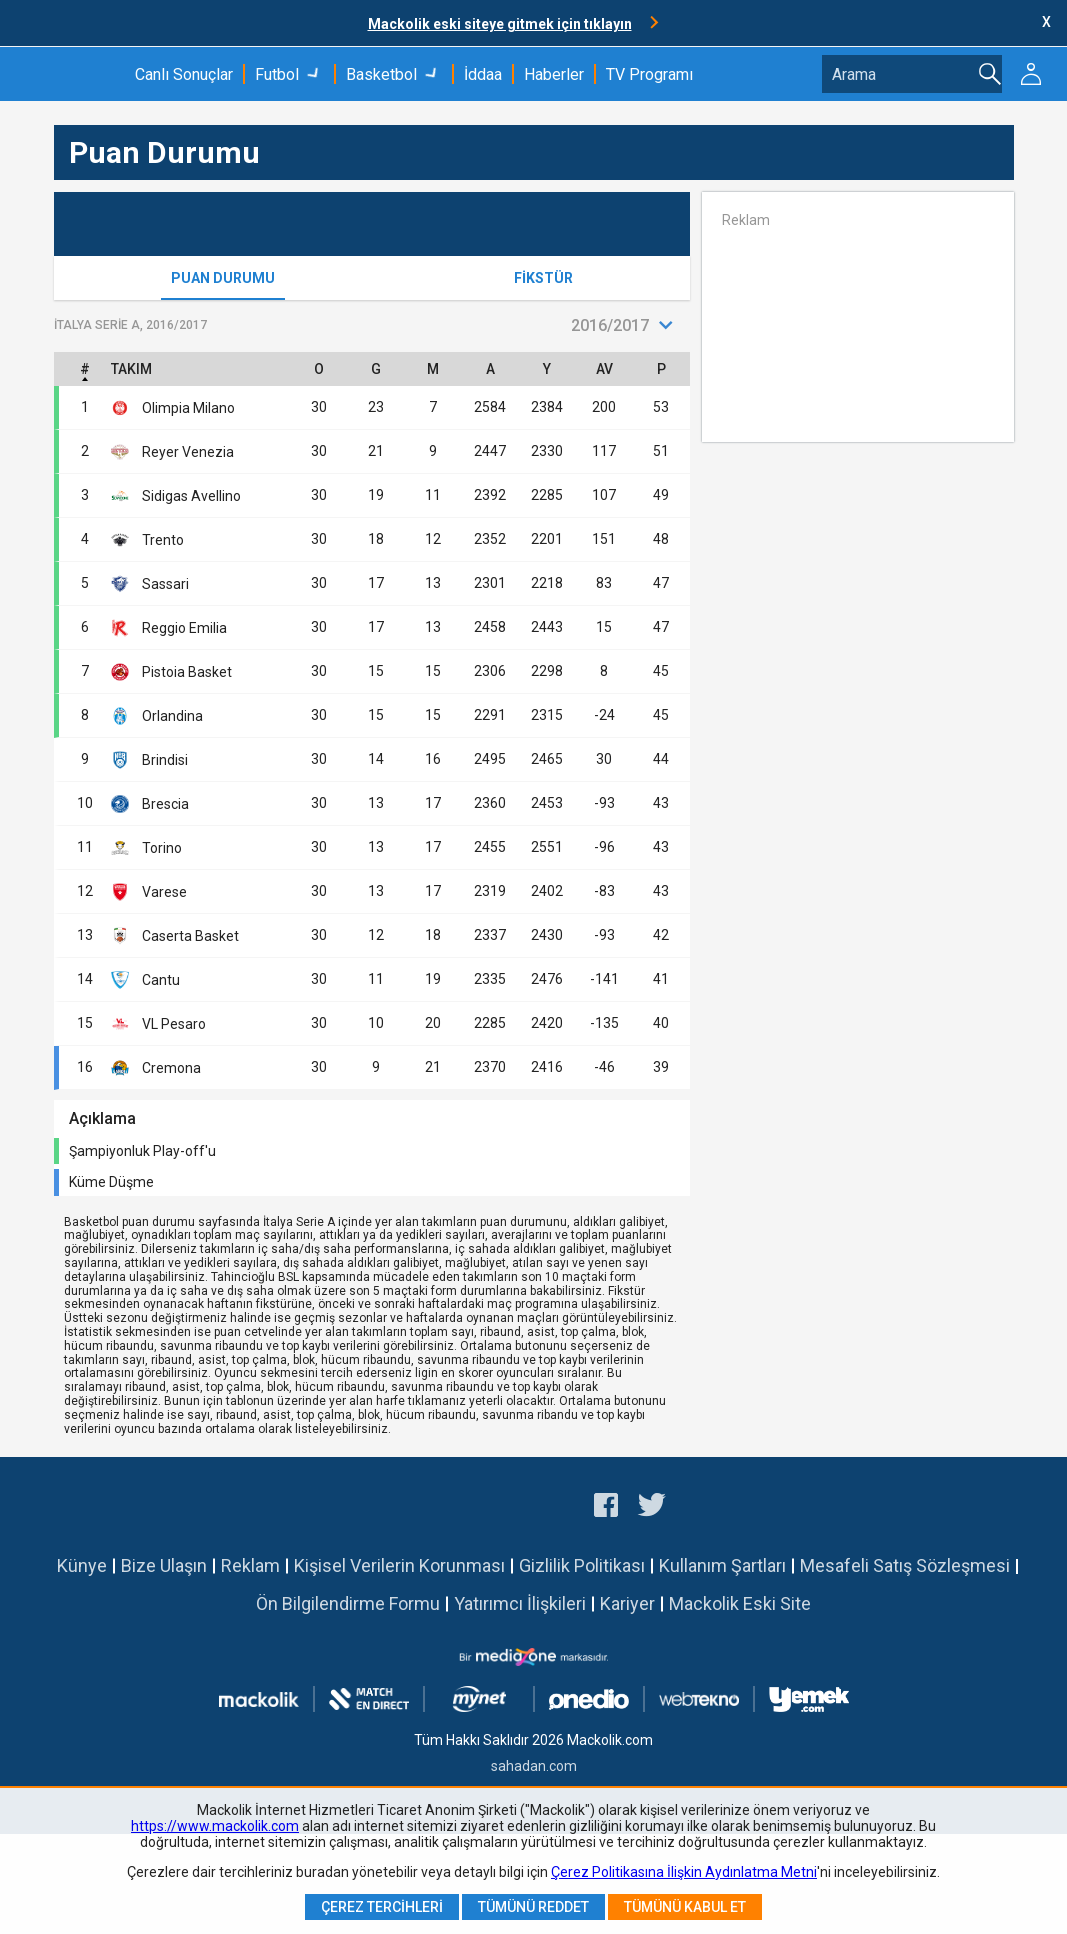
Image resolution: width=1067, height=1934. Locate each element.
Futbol (277, 74)
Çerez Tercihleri (382, 1907)
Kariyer (627, 1603)
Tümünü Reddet (533, 1907)
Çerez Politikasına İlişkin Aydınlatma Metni (684, 1872)
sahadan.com (534, 1766)
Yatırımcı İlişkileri (520, 1603)
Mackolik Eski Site (740, 1603)
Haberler (554, 74)
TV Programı (649, 74)
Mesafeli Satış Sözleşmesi (905, 1565)
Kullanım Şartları (722, 1565)
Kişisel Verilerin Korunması (399, 1565)
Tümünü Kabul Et (685, 1907)
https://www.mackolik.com (215, 1826)
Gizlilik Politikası (582, 1565)
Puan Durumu (223, 278)
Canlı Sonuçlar (184, 74)
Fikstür (543, 278)
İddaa (483, 74)
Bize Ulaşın (164, 1565)
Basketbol (381, 74)
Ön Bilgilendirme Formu (348, 1603)
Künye (82, 1565)
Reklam (250, 1565)
